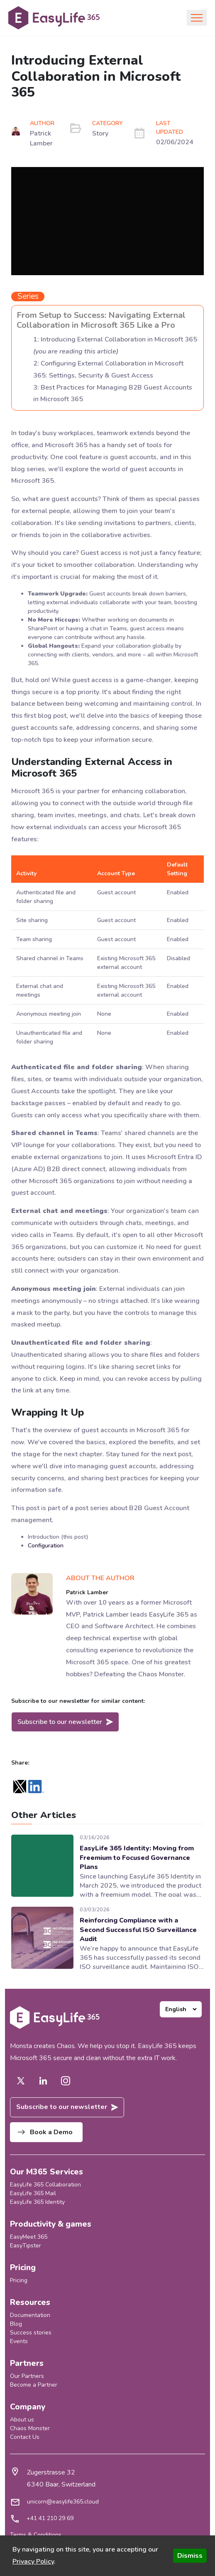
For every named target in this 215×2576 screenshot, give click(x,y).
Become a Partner (33, 2385)
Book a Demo (45, 2132)
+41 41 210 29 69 (50, 2518)
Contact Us (24, 2437)
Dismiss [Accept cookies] (190, 2555)
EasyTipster (25, 2245)
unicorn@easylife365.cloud (63, 2502)
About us (22, 2419)
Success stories (30, 2332)
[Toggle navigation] (197, 18)
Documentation (30, 2315)
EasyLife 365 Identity (37, 2202)
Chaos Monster (30, 2428)
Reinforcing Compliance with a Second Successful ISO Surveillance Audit (138, 1930)
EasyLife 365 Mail (33, 2193)
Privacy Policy (33, 2561)
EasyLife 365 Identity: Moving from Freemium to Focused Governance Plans (137, 1857)
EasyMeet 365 (28, 2237)
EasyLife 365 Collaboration (45, 2185)
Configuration (46, 1545)
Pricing (18, 2280)
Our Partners (27, 2376)
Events (19, 2341)
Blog (16, 2324)
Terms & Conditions (35, 2535)
